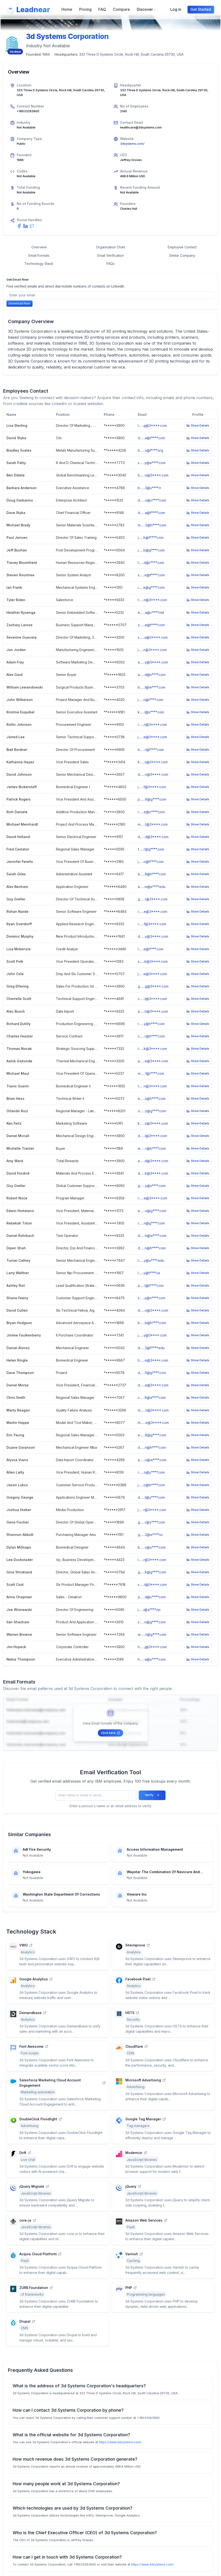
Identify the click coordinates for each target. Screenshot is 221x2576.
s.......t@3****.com (152, 1584)
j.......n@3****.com (152, 650)
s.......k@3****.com (153, 961)
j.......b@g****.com (151, 550)
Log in (175, 9)
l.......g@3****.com (152, 425)
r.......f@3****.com (152, 924)
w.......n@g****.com (152, 1634)
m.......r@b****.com (152, 1148)
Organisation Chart (110, 247)
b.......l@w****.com (151, 687)
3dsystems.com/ (132, 143)
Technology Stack (38, 264)
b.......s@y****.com (152, 1547)
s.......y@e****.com (152, 463)
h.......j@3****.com (152, 1647)
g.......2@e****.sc (150, 1535)
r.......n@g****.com (151, 1223)
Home (66, 9)
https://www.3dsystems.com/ (120, 2442)
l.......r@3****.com (152, 1560)
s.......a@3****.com (153, 637)
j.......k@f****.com (151, 537)
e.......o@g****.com (152, 1211)
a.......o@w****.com (152, 1460)
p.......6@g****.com (152, 799)
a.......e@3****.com (153, 1061)
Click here (110, 1733)
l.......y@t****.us (149, 1273)
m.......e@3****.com (153, 1423)
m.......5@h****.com (152, 525)
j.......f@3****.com (152, 787)
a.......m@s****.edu (152, 887)
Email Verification (110, 255)
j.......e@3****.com (152, 737)
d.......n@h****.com (152, 1248)
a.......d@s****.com (152, 675)
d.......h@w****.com (152, 1236)
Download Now (19, 303)
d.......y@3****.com (153, 936)
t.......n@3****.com (152, 600)
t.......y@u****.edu (151, 1260)
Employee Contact (182, 247)
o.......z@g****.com (152, 1111)
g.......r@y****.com (151, 1522)
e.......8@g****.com (152, 1435)
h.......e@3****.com (153, 1360)
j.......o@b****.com (151, 1485)
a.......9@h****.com (152, 874)
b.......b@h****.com (152, 1323)
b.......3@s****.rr (149, 488)
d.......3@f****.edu (151, 1348)
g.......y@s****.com (152, 1186)
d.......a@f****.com (151, 438)
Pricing (85, 9)
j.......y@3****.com (152, 1335)
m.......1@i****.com (151, 1073)
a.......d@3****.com (153, 1161)
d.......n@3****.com (153, 774)
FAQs (110, 264)
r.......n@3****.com (152, 724)
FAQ (102, 9)
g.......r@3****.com (152, 899)
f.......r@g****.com (151, 849)
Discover (146, 9)
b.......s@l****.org (150, 450)
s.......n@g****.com (152, 1622)
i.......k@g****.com (151, 587)
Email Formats (39, 255)
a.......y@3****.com (153, 662)
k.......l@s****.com (151, 712)
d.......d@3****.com (153, 837)
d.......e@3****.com (153, 1385)
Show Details (198, 425)
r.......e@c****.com (151, 812)
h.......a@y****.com (152, 1659)
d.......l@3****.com (152, 1136)
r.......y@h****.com (151, 1024)
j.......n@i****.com (150, 700)
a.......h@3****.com (153, 1011)
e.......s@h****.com (152, 1098)
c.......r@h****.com (151, 1036)
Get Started (200, 9)
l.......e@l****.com (150, 949)
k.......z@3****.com (153, 1123)
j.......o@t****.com (151, 862)
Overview (39, 247)
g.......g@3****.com (153, 986)
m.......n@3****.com (153, 1410)
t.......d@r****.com (151, 563)
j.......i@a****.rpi (149, 1610)
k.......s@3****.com (153, 762)
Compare (121, 9)
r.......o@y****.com (151, 1472)
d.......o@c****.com (152, 500)
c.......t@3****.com (152, 999)
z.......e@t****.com (151, 625)
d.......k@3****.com (153, 1173)
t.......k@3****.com (152, 1049)
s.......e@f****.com (151, 575)
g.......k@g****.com (152, 1572)
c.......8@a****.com (152, 1397)
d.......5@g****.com (152, 1373)
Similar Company (182, 255)
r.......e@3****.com (152, 911)
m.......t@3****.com (153, 824)
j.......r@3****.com (152, 1510)
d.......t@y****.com (151, 1497)
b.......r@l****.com (151, 750)
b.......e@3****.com (153, 475)
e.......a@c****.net (151, 612)
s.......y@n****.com (151, 1298)
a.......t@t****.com (151, 1285)
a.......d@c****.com (152, 1597)
